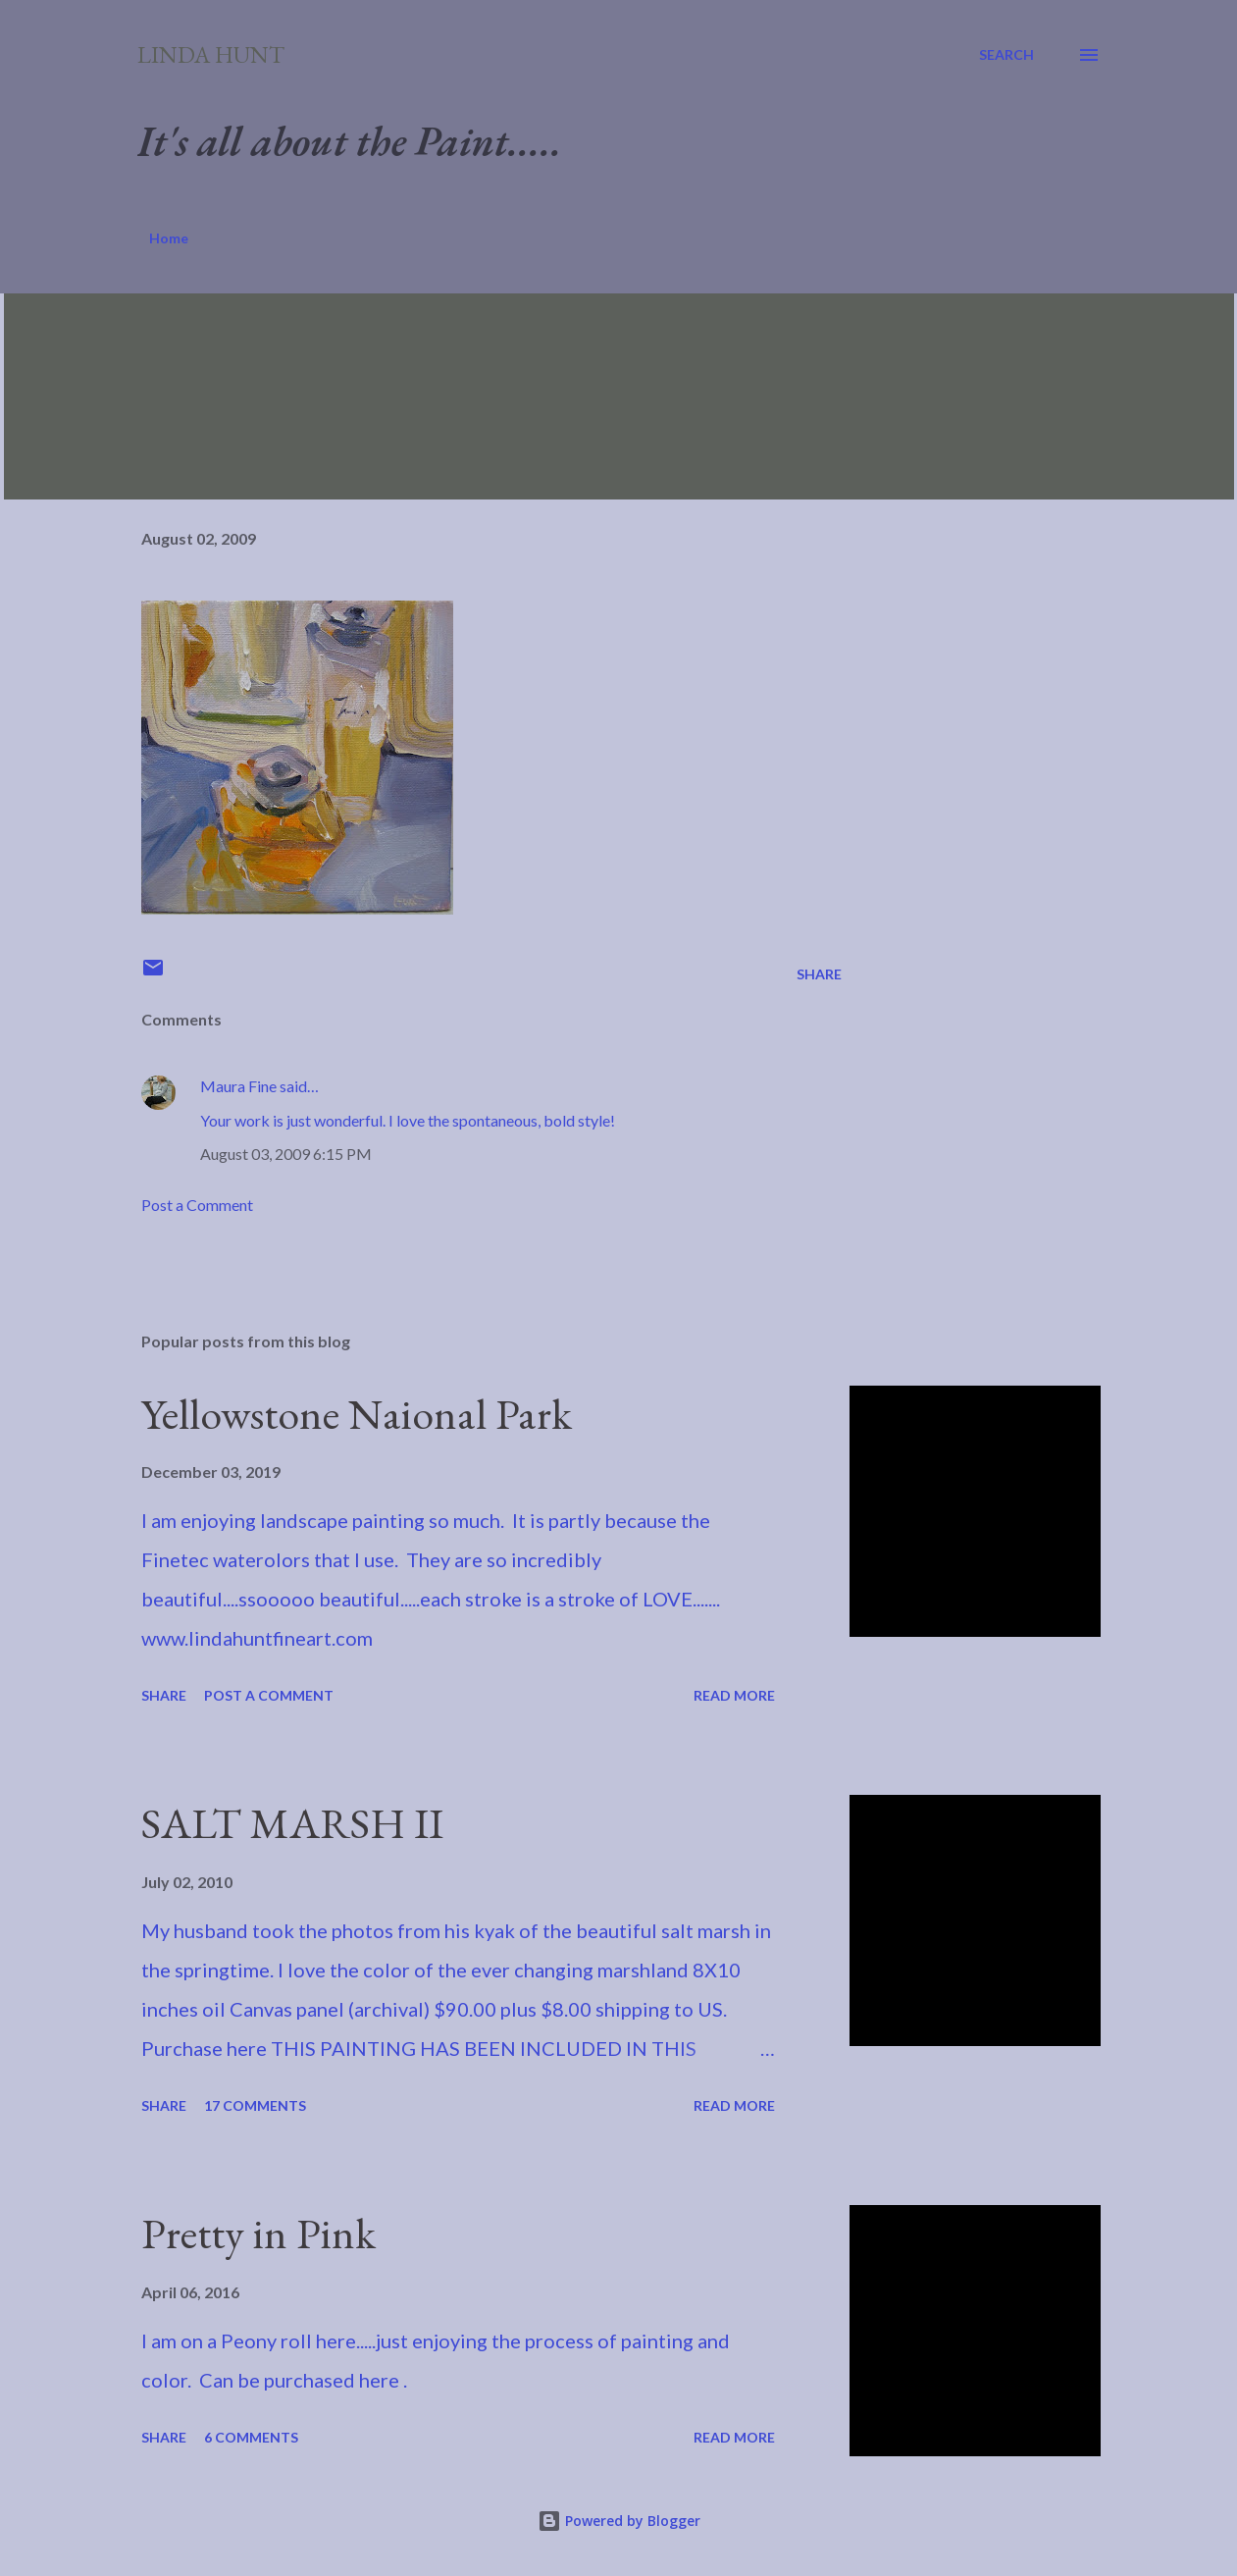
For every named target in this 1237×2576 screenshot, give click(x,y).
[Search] (1006, 55)
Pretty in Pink (258, 2233)
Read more (734, 1695)
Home (168, 238)
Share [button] (819, 974)
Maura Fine (238, 1086)
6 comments (251, 2437)
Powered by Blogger (619, 2520)
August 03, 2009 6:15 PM (286, 1153)
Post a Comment (197, 1204)
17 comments (255, 2105)
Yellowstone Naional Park (356, 1414)
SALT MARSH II (292, 1823)
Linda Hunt (210, 54)
